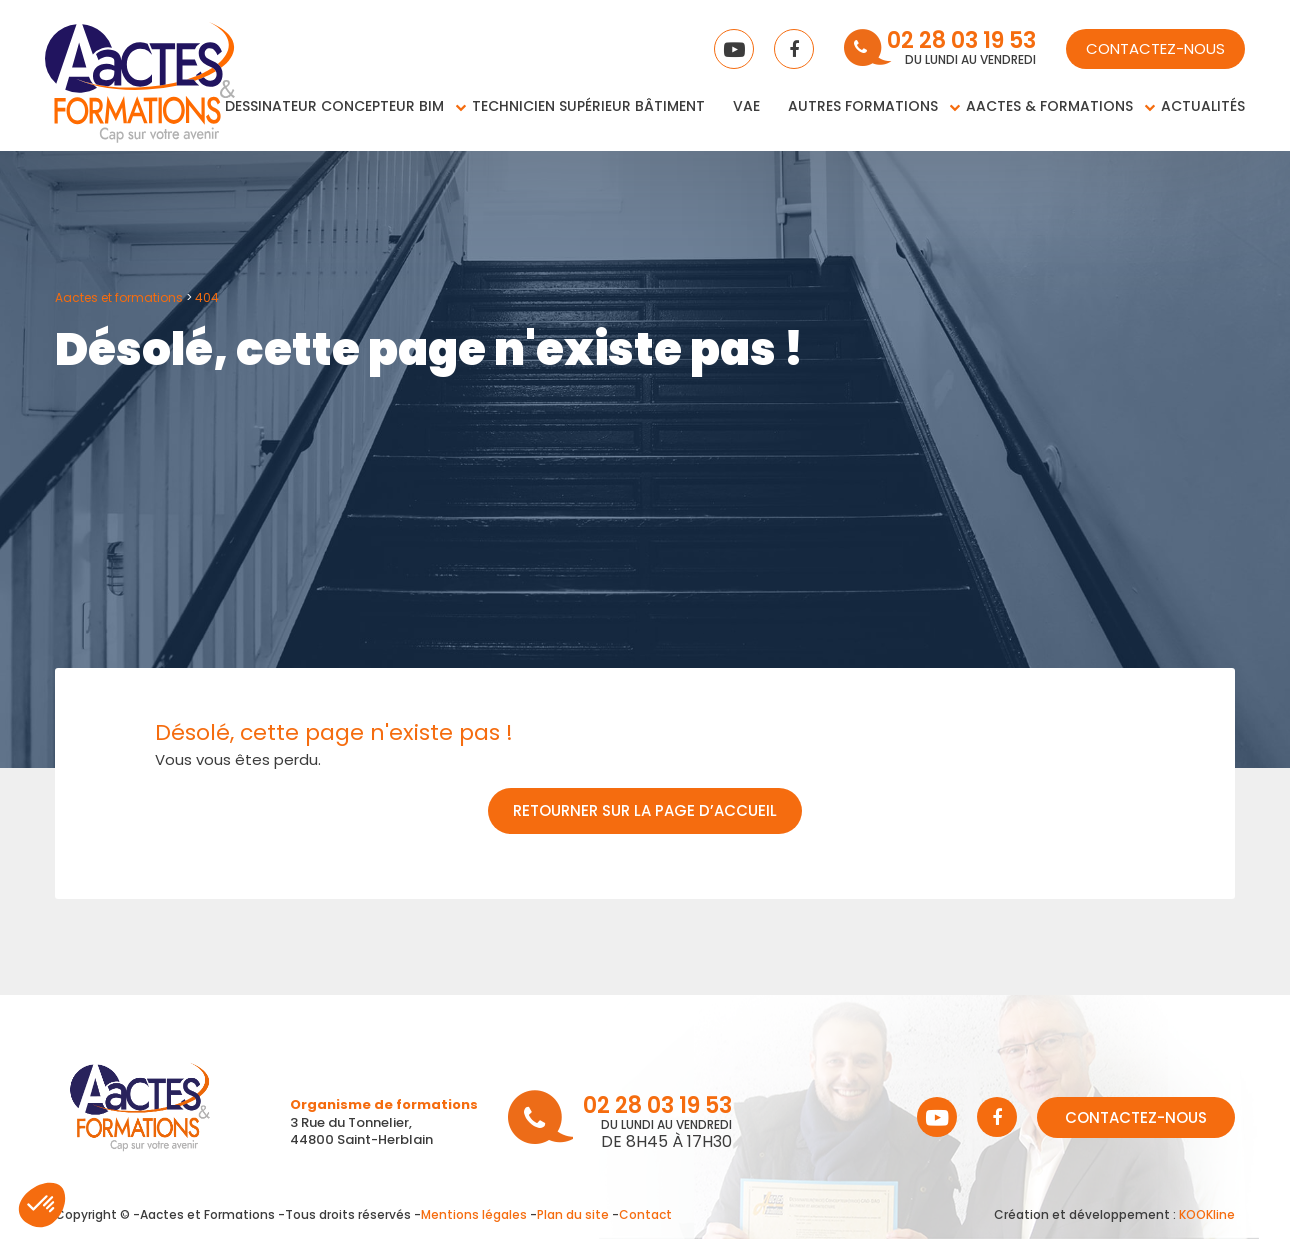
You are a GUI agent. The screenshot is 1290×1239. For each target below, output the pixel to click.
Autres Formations (863, 106)
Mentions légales (474, 1214)
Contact (645, 1214)
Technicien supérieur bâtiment (588, 106)
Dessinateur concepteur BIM (334, 106)
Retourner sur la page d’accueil (645, 810)
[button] (42, 1205)
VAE (746, 106)
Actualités (1203, 106)
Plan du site (573, 1214)
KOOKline (1207, 1214)
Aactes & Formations (1049, 106)
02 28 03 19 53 (961, 42)
